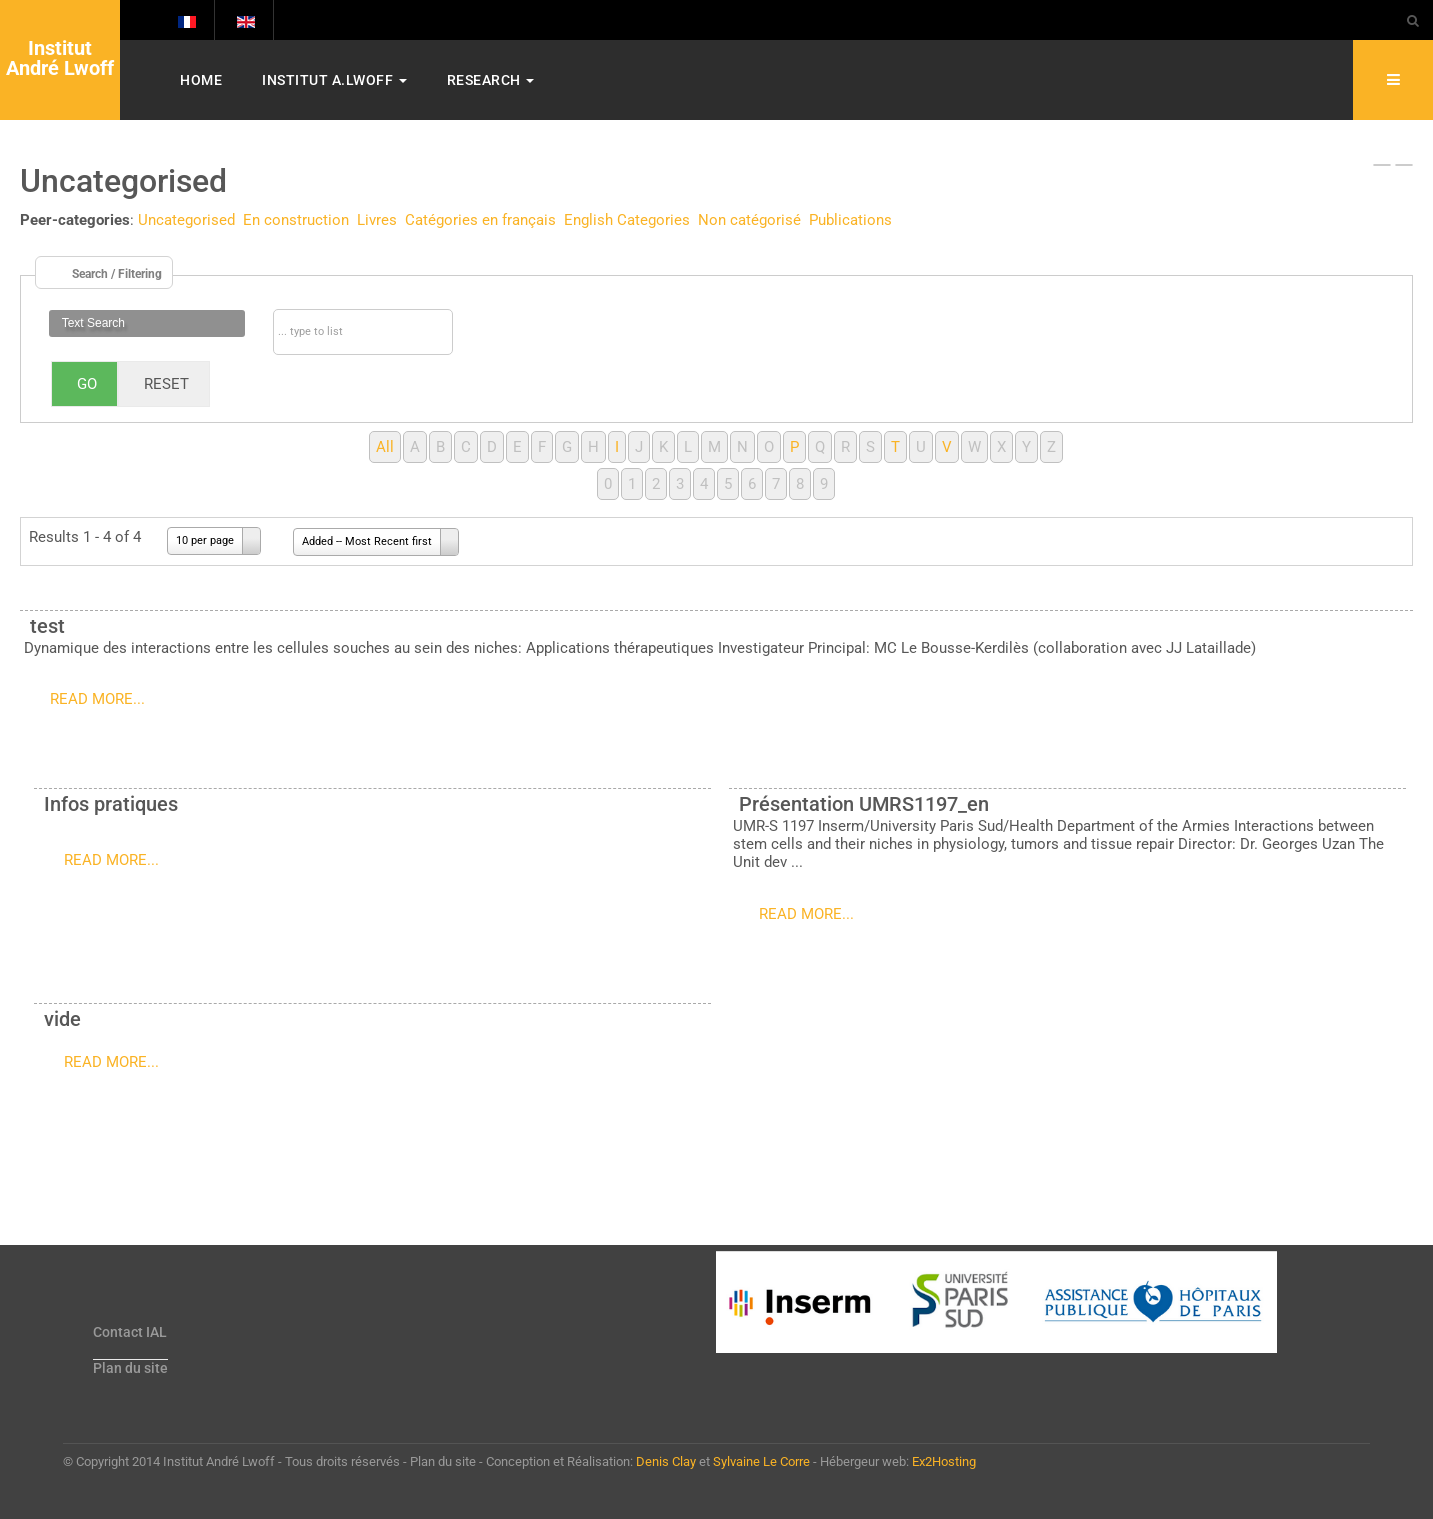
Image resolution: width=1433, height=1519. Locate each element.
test (47, 626)
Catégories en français (480, 220)
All (385, 447)
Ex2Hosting (944, 1461)
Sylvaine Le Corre (761, 1461)
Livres (377, 220)
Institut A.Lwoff (334, 80)
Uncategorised (186, 220)
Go (87, 384)
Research (491, 80)
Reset (166, 384)
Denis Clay (666, 1461)
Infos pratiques (111, 804)
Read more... (97, 699)
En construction (296, 220)
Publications (850, 220)
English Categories (627, 220)
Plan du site (130, 1368)
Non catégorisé (749, 220)
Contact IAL (130, 1332)
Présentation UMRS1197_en (864, 804)
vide (62, 1019)
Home (201, 80)
